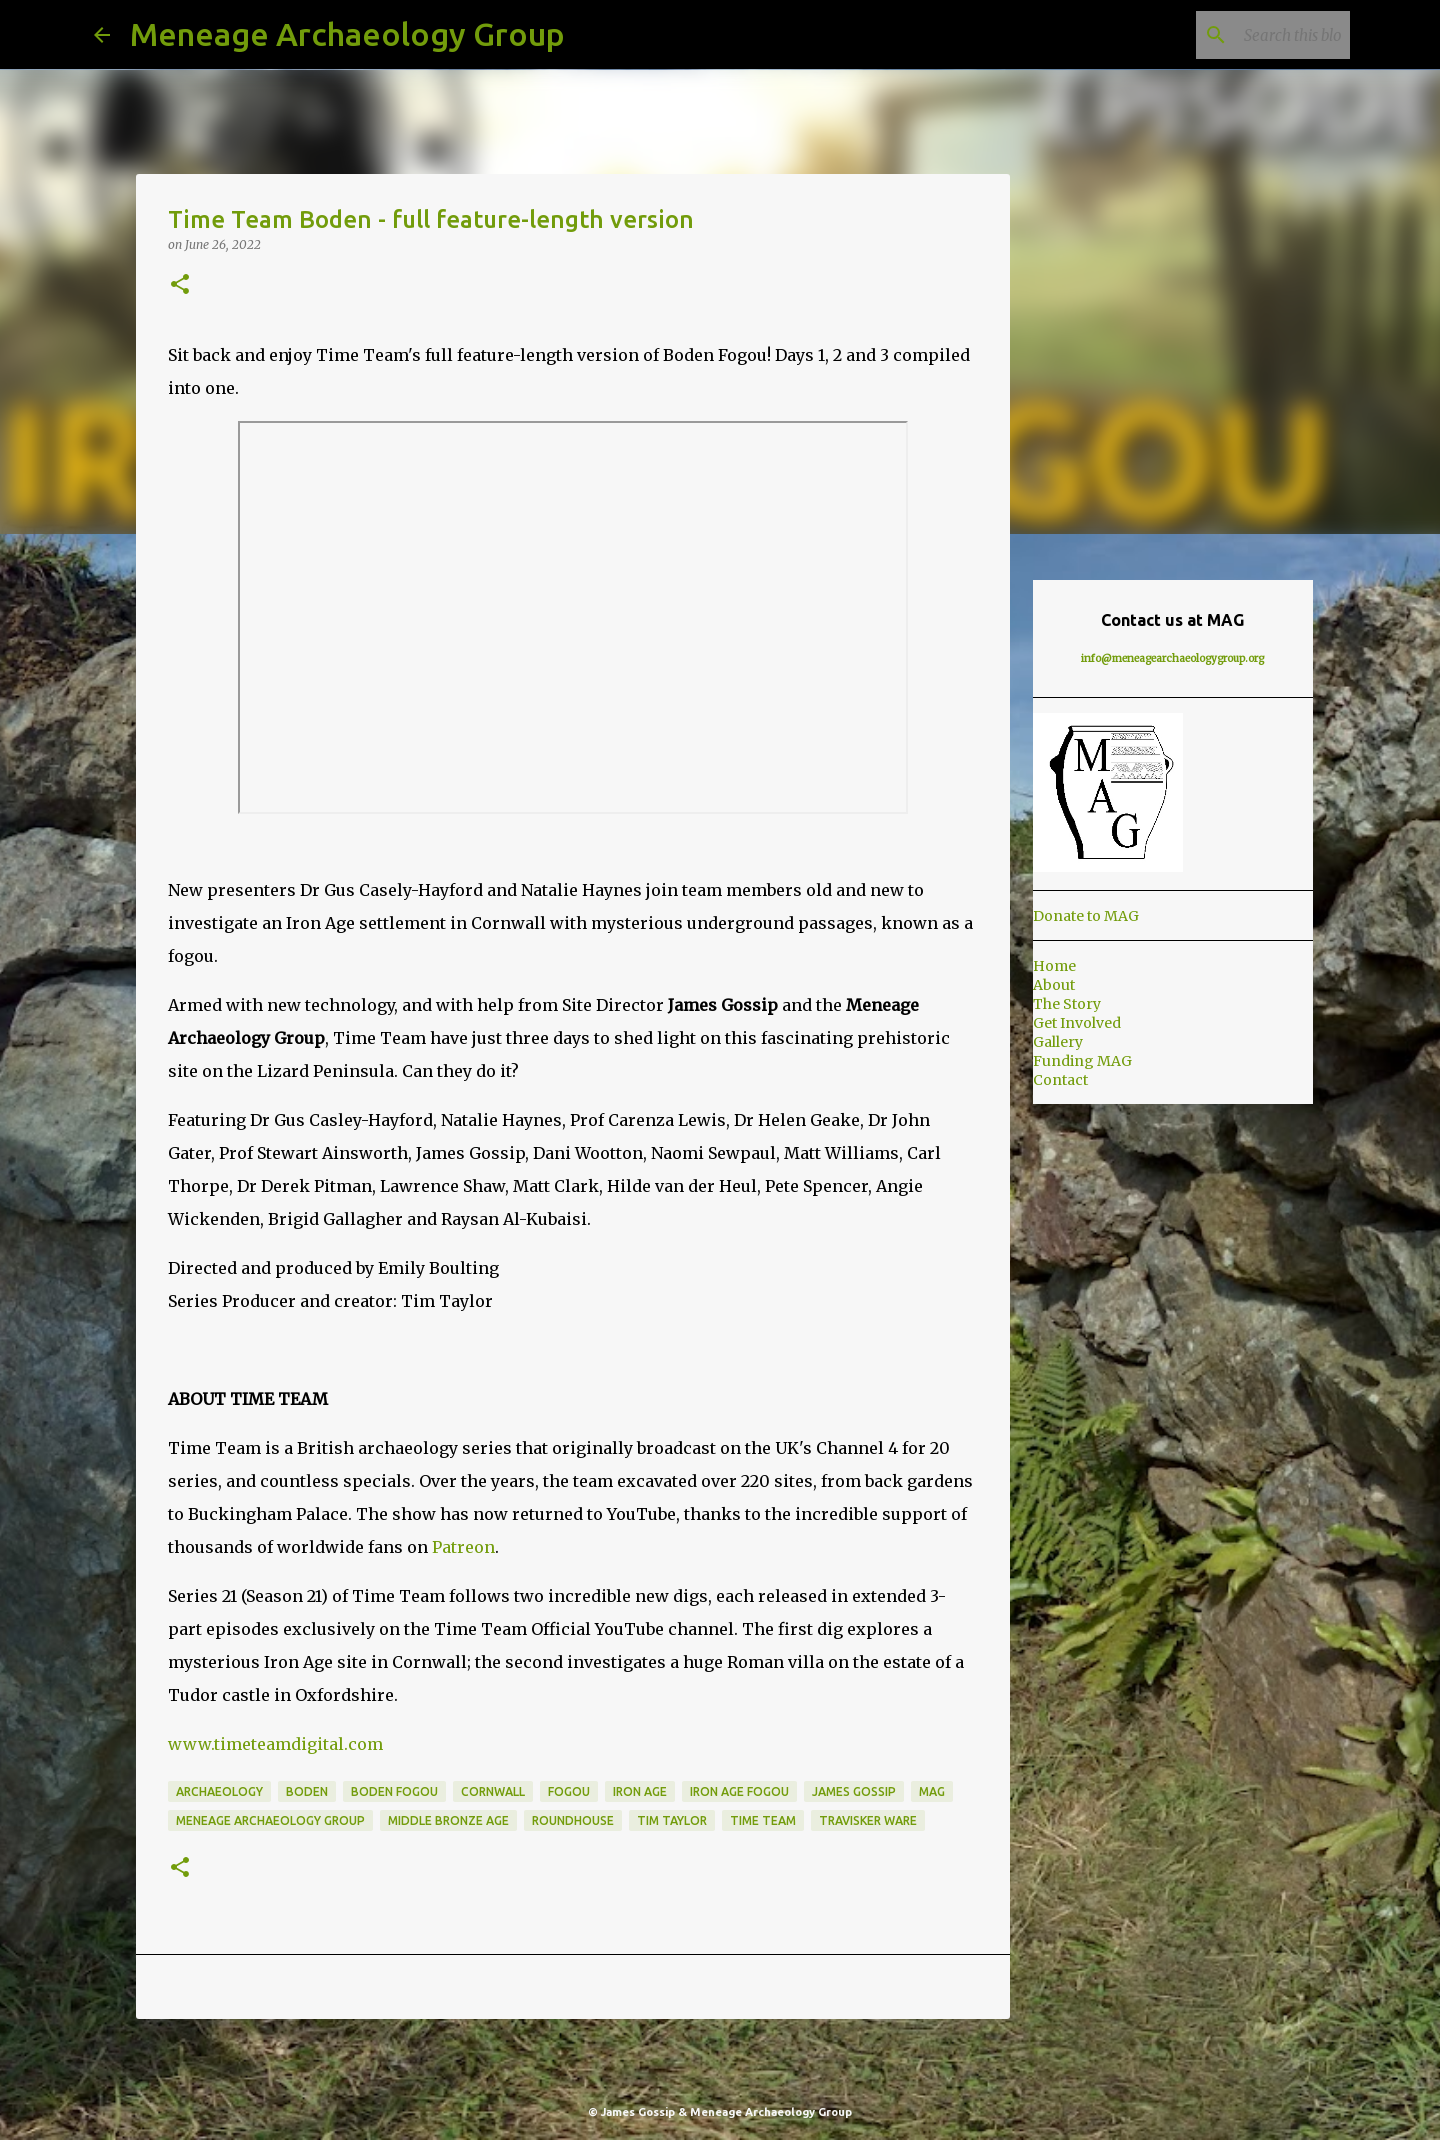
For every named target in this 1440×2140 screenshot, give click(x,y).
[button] (180, 285)
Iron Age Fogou (739, 1791)
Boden (307, 1791)
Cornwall (493, 1791)
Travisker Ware (868, 1820)
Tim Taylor (672, 1820)
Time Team (763, 1820)
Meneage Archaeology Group (347, 34)
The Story (1067, 1004)
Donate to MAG (1086, 916)
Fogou (569, 1791)
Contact (1060, 1080)
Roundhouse (573, 1820)
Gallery (1058, 1042)
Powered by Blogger (720, 2071)
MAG (932, 1791)
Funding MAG (1082, 1061)
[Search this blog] (1245, 35)
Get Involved (1077, 1023)
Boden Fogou (394, 1791)
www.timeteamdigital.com (275, 1744)
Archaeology (219, 1791)
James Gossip (854, 1791)
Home (1054, 966)
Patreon (463, 1547)
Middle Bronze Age (448, 1820)
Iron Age (640, 1791)
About (1054, 985)
